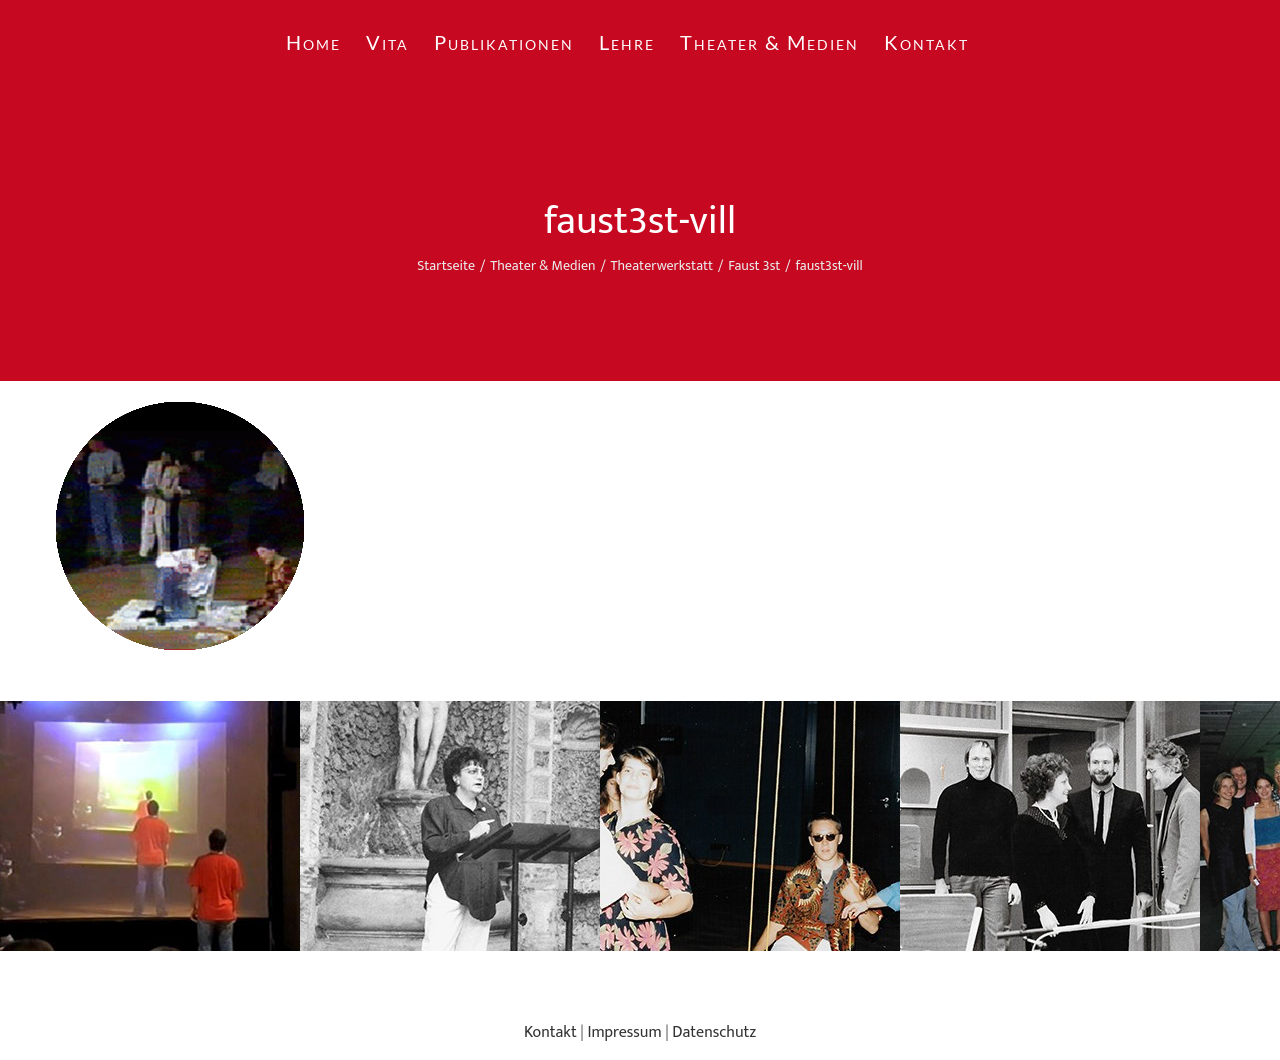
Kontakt (550, 1032)
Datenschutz (714, 1032)
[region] (640, 826)
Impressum (624, 1032)
